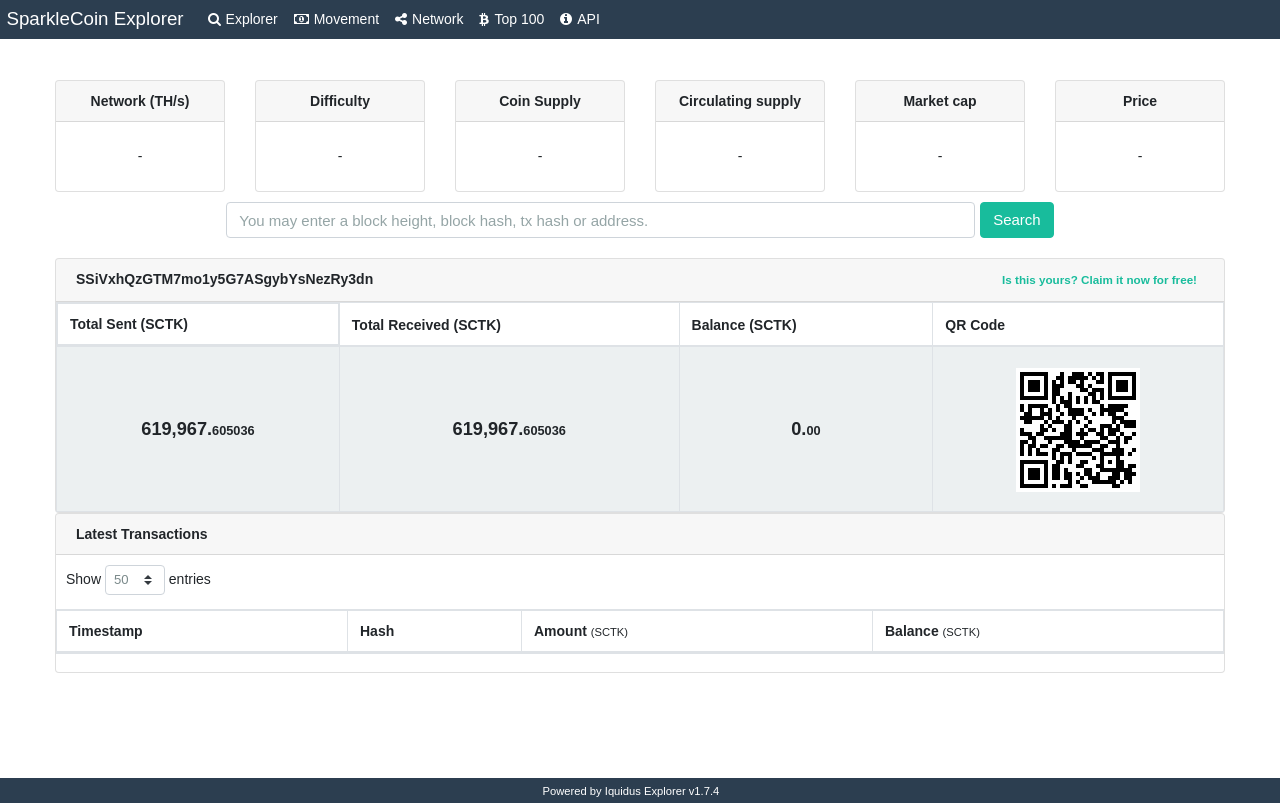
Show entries (138, 580)
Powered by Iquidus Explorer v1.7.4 (631, 791)
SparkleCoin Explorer (94, 18)
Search (1017, 219)
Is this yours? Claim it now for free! (1099, 279)
